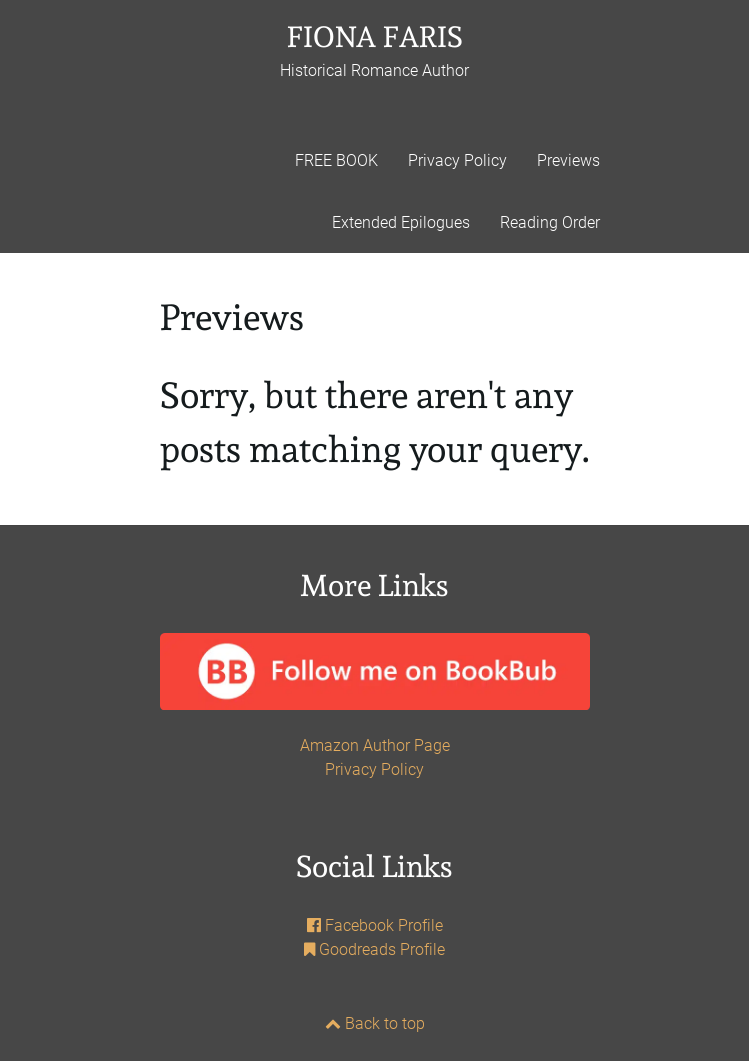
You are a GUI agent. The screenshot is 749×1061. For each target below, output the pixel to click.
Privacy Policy (374, 769)
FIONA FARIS (374, 50)
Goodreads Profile (374, 949)
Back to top (375, 1023)
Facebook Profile (375, 925)
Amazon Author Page (375, 745)
